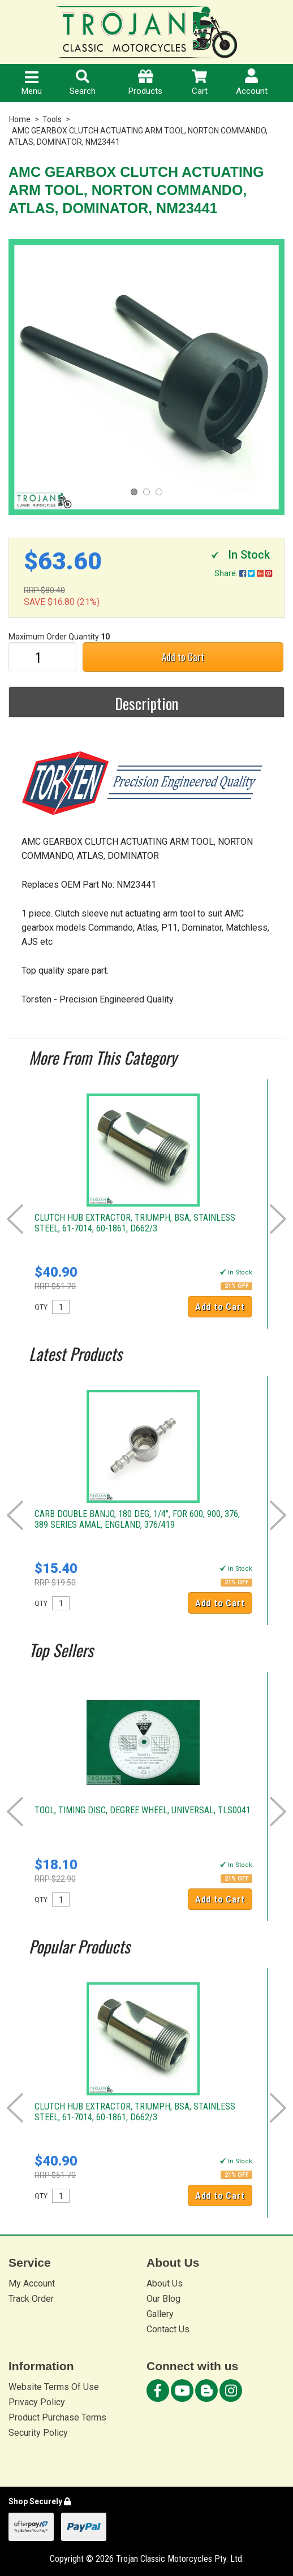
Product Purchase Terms (57, 2417)
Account (252, 82)
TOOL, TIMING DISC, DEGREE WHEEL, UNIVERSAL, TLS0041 (143, 1810)
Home (20, 119)
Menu (31, 83)
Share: (243, 573)
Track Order (31, 2298)
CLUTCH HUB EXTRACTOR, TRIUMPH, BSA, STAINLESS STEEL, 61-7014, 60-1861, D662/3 (135, 1223)
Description (146, 703)
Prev (15, 1219)
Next (278, 1219)
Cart (200, 83)
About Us (164, 2283)
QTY (41, 1307)
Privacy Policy (36, 2402)
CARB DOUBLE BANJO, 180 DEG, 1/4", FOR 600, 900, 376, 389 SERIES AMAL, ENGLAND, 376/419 (137, 1519)
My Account (31, 2283)
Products (145, 83)
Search (83, 83)
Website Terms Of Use (53, 2386)
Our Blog (163, 2298)
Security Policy (38, 2432)
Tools (52, 119)
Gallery (160, 2314)
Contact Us (167, 2329)
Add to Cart (183, 657)
